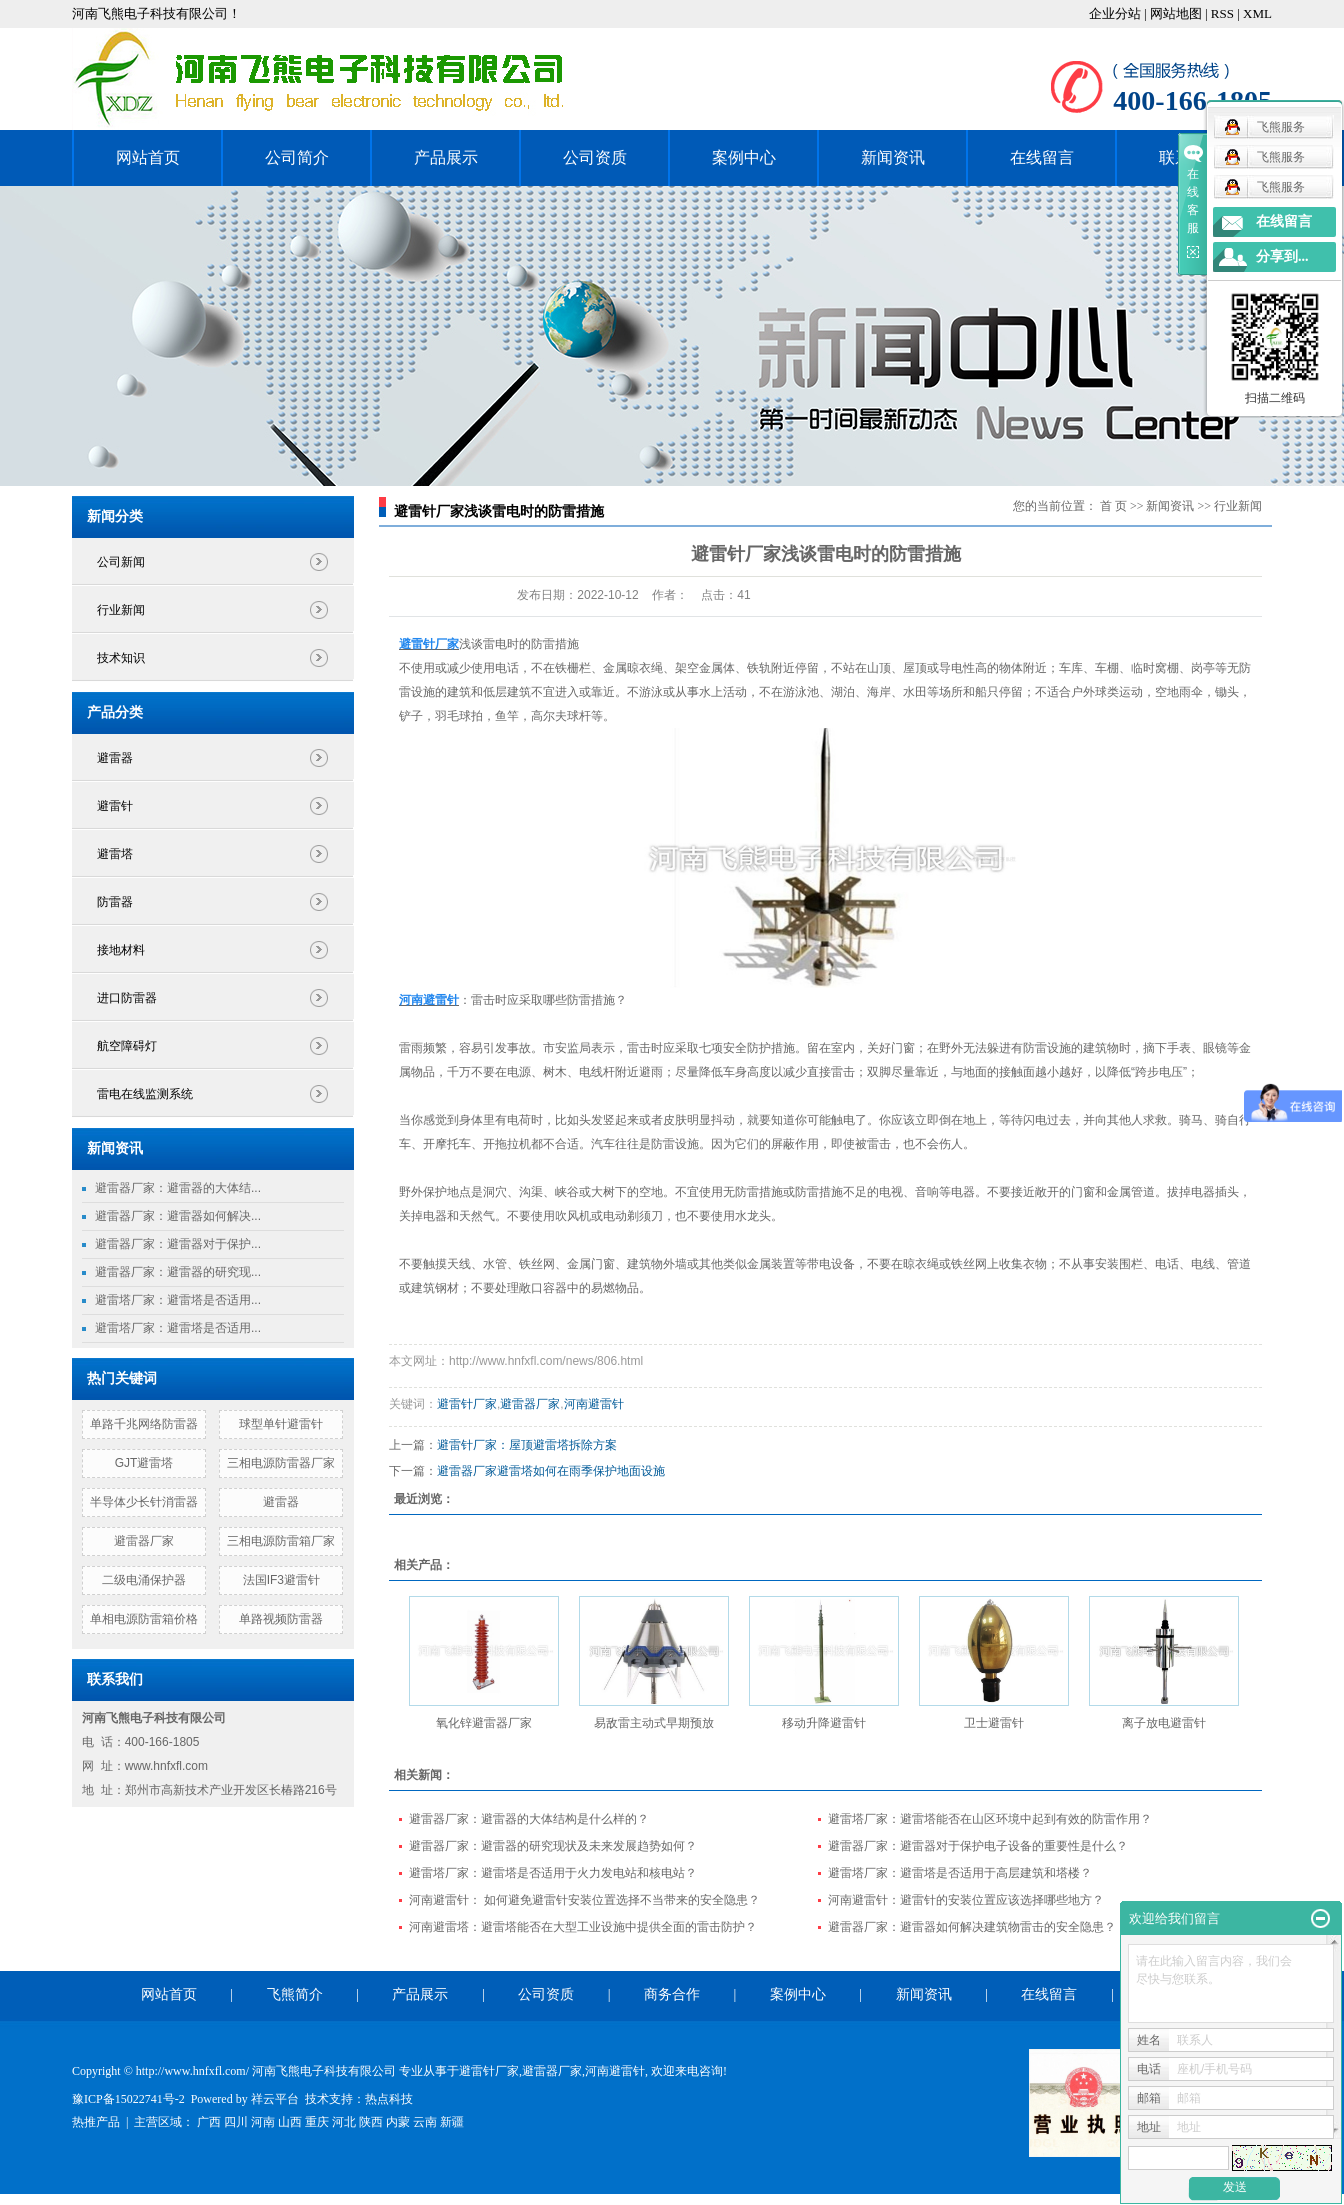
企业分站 (1115, 13)
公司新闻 (121, 562)
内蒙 (398, 2122)
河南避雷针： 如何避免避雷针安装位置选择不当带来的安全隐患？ (584, 1900)
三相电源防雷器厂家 (281, 1463)
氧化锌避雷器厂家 (484, 1723)
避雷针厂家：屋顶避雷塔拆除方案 (527, 1445)
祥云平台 (275, 2099)
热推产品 (96, 2122)
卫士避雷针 (994, 1723)
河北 (344, 2122)
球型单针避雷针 (281, 1424)
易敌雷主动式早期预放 (654, 1723)
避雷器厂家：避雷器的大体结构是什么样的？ (529, 1819)
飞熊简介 (295, 1994)
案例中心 (744, 157)
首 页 (1113, 506)
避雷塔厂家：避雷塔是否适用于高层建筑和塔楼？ (960, 1873)
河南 (263, 2122)
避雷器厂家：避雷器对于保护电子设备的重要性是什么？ (978, 1846)
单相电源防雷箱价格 (144, 1619)
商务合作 (672, 1994)
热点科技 (389, 2099)
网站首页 (148, 157)
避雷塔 (115, 854)
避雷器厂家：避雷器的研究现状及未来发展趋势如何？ (553, 1846)
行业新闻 (121, 610)
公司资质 (595, 157)
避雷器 (115, 758)
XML (1257, 13)
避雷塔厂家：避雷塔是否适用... (178, 1300)
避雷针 (115, 806)
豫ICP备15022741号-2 (128, 2099)
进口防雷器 (127, 998)
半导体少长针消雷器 (144, 1502)
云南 (425, 2122)
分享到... (1282, 256)
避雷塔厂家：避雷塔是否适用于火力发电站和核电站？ (553, 1873)
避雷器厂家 (144, 1541)
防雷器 (115, 902)
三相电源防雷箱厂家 (281, 1541)
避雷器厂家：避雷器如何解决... (178, 1216)
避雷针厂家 (467, 1404)
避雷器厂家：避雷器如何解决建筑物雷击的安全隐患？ (972, 1927)
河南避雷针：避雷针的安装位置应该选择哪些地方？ (966, 1900)
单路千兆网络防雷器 (144, 1424)
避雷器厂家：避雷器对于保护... (178, 1244)
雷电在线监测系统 (145, 1094)
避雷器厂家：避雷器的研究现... (178, 1272)
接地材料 (121, 950)
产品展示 (446, 157)
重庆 (317, 2122)
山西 (290, 2122)
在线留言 (1042, 157)
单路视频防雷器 (281, 1619)
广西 (209, 2122)
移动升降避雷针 (824, 1723)
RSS (1222, 13)
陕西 (371, 2122)
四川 (236, 2122)
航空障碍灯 (127, 1046)
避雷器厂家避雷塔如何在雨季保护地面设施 (551, 1471)
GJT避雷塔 (144, 1463)
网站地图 (1177, 13)
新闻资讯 (893, 157)
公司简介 (297, 157)
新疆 (452, 2122)
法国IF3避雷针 (281, 1580)
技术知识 (121, 658)
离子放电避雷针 (1164, 1723)
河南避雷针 (594, 1404)
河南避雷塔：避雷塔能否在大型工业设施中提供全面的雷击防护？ (583, 1927)
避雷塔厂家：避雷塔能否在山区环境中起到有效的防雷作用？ (990, 1819)
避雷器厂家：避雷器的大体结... (178, 1188)
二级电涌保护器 (144, 1580)
